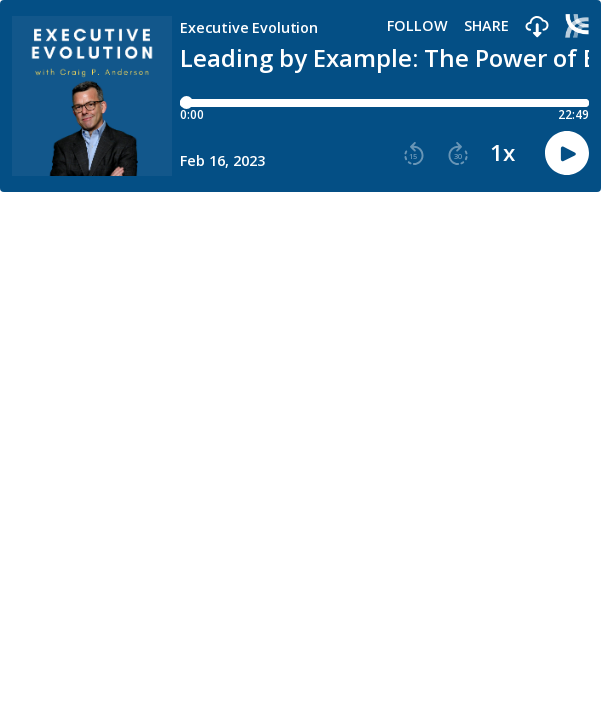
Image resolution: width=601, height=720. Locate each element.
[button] (537, 27)
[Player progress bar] (384, 103)
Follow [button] (417, 26)
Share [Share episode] (486, 26)
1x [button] (502, 153)
